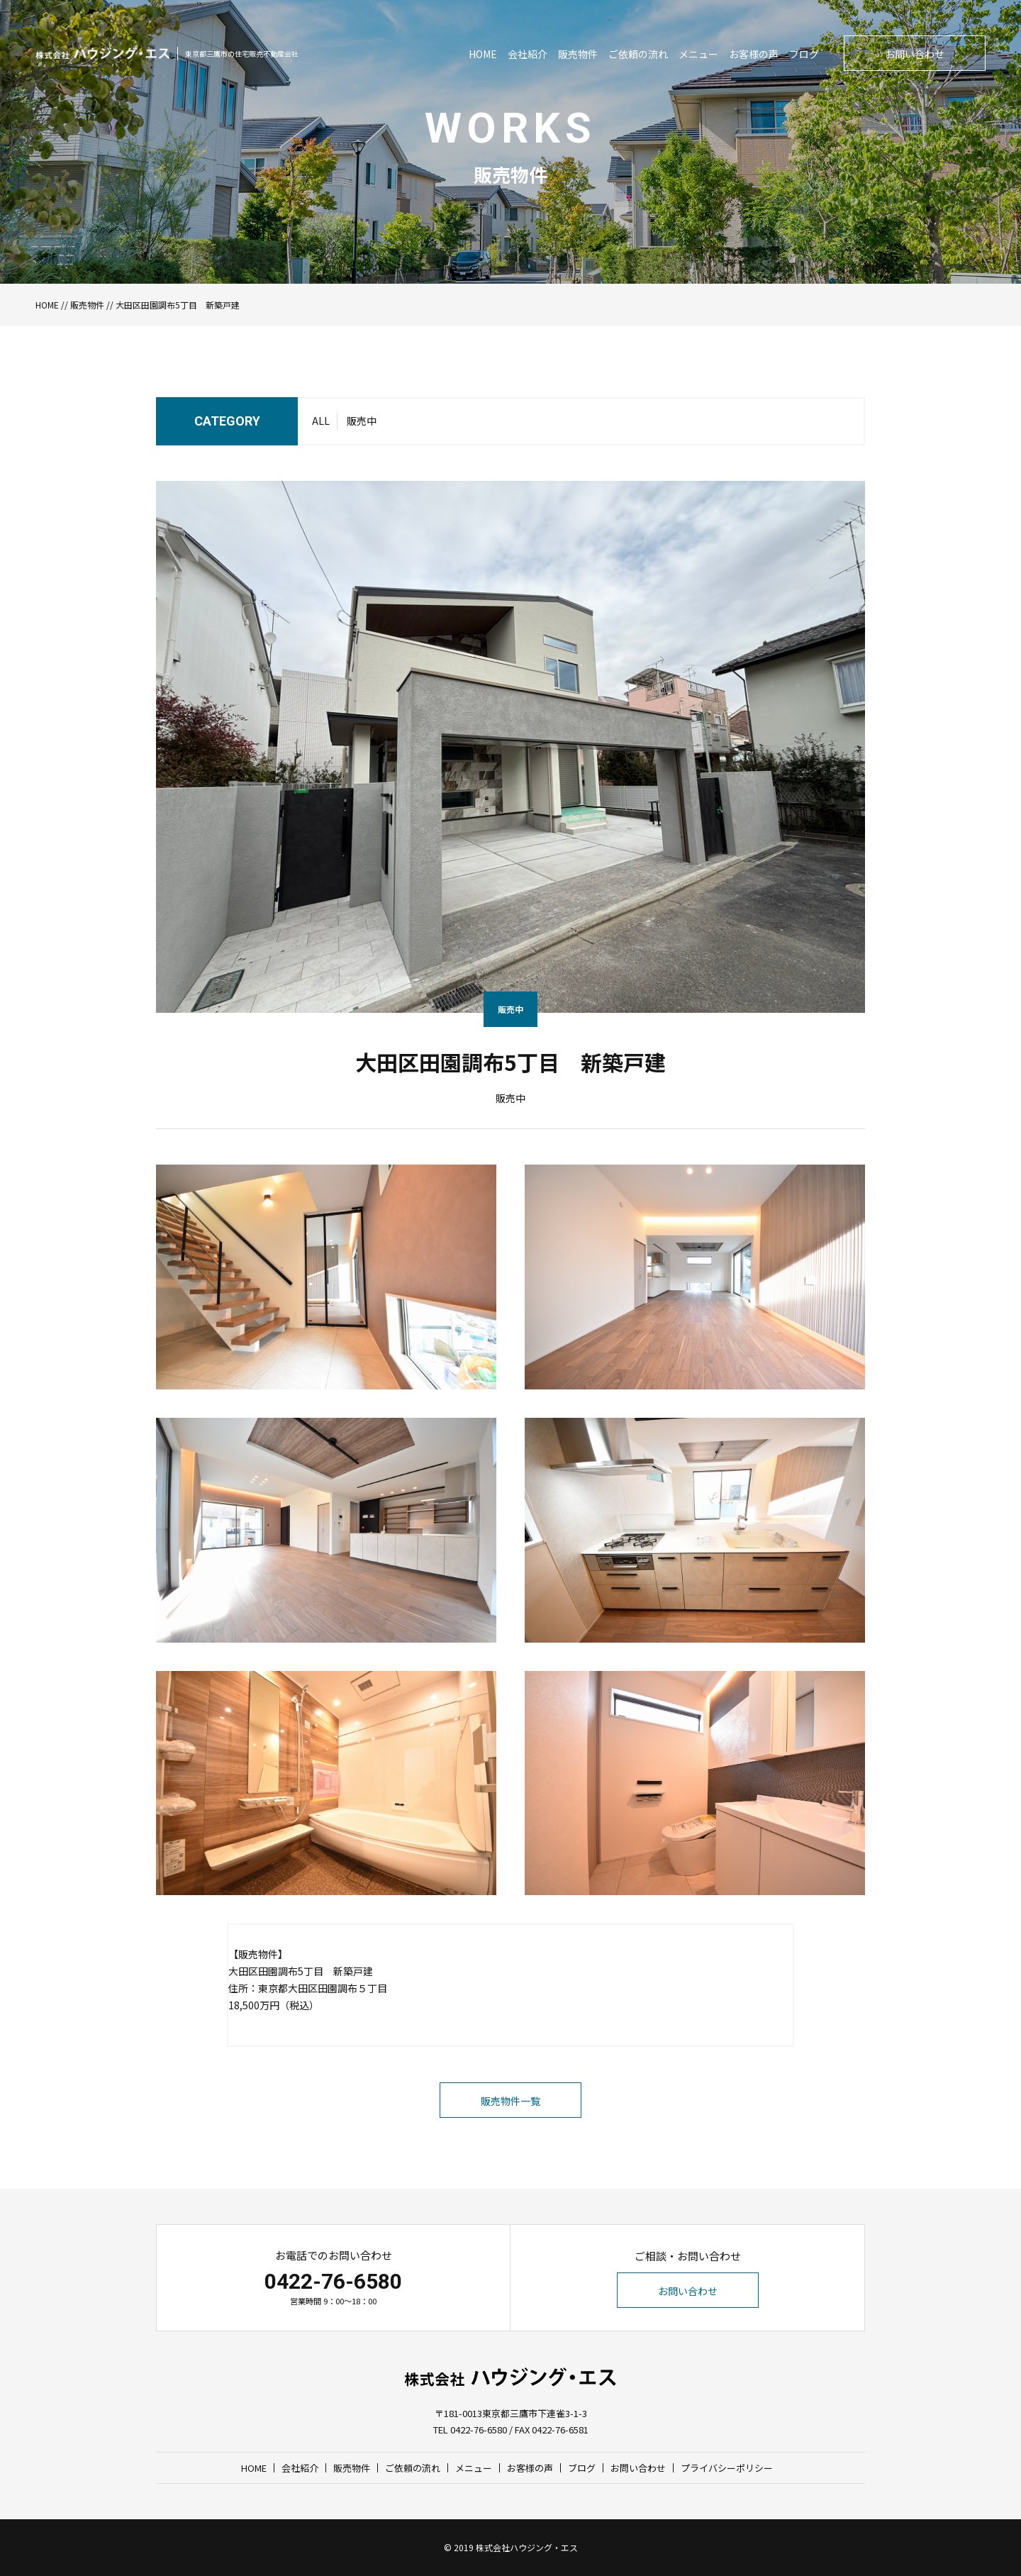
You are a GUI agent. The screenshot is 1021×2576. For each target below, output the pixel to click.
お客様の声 (754, 54)
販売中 (361, 420)
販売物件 (578, 54)
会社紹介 (527, 54)
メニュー (698, 54)
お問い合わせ (914, 54)
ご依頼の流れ (638, 54)
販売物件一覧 (510, 2101)
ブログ (804, 54)
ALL (321, 420)
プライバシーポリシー (727, 2468)
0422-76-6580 (333, 2281)
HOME (483, 54)
